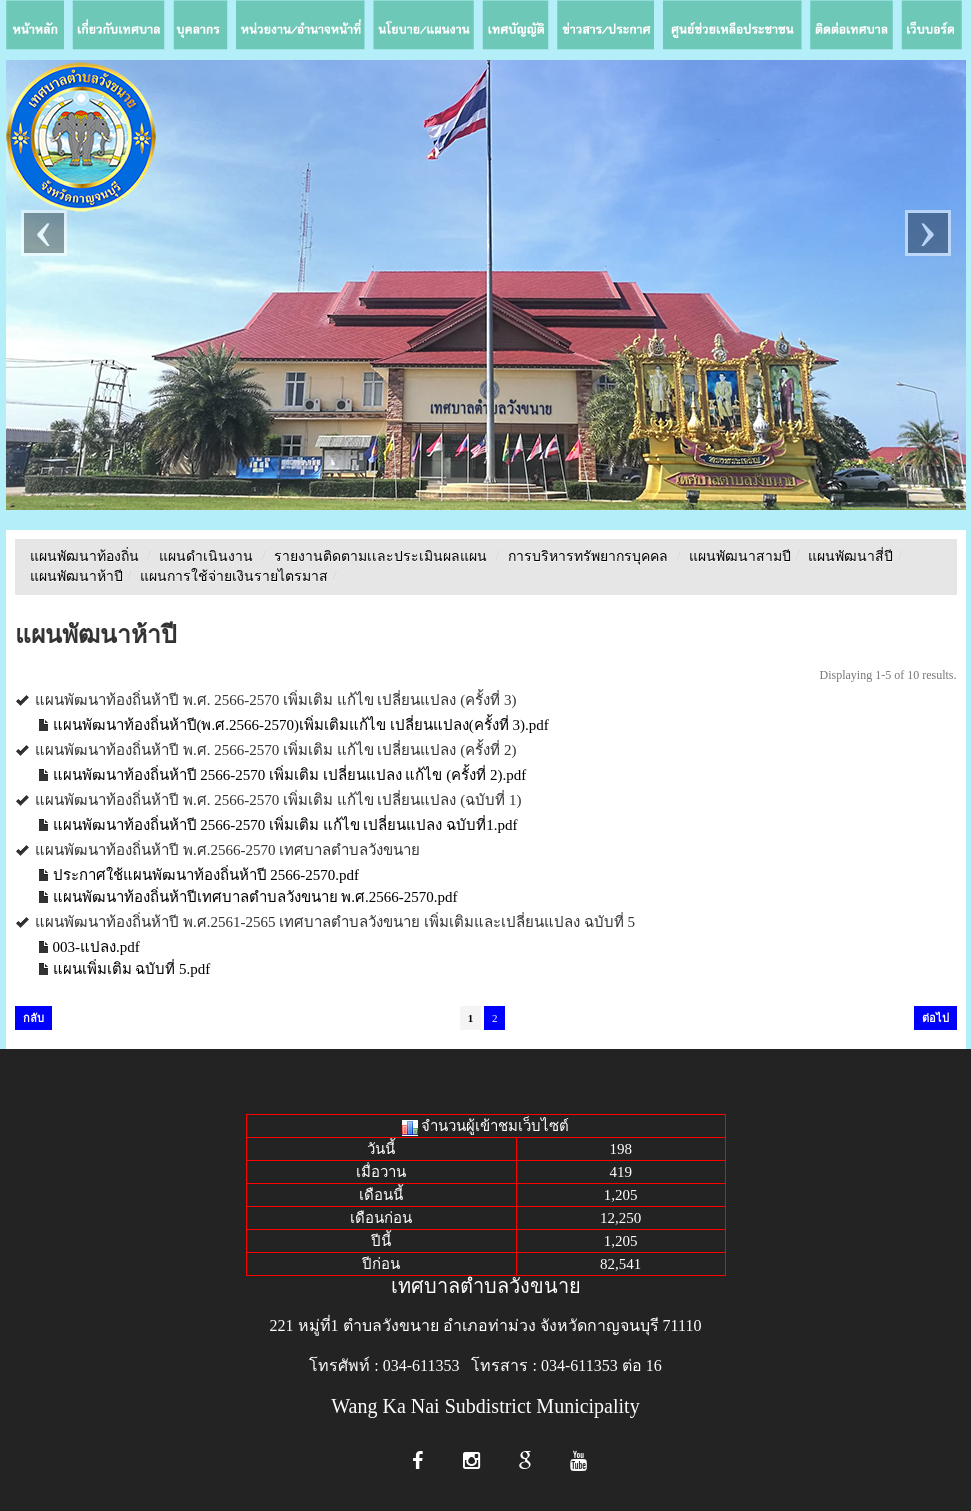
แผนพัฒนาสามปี (740, 556)
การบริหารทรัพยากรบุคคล (588, 556)
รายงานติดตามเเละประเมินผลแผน (380, 556)
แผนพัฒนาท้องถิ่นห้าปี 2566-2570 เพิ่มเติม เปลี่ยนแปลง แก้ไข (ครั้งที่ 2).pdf (290, 775)
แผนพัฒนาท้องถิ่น (84, 556)
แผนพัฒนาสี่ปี (850, 556)
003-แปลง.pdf (96, 947)
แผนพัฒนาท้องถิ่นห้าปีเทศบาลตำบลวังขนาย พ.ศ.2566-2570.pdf (255, 897)
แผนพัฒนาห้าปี (76, 576)
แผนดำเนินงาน (206, 556)
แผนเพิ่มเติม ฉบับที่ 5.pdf (132, 969)
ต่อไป (935, 1018)
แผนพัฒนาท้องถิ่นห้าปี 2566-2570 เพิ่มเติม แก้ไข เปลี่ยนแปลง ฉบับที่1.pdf (285, 825)
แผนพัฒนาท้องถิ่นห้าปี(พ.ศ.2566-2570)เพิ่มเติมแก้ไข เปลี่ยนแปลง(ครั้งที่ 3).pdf (301, 725)
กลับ (33, 1018)
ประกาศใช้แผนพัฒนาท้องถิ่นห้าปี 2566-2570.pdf (206, 875)
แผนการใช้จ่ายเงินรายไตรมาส (234, 576)
